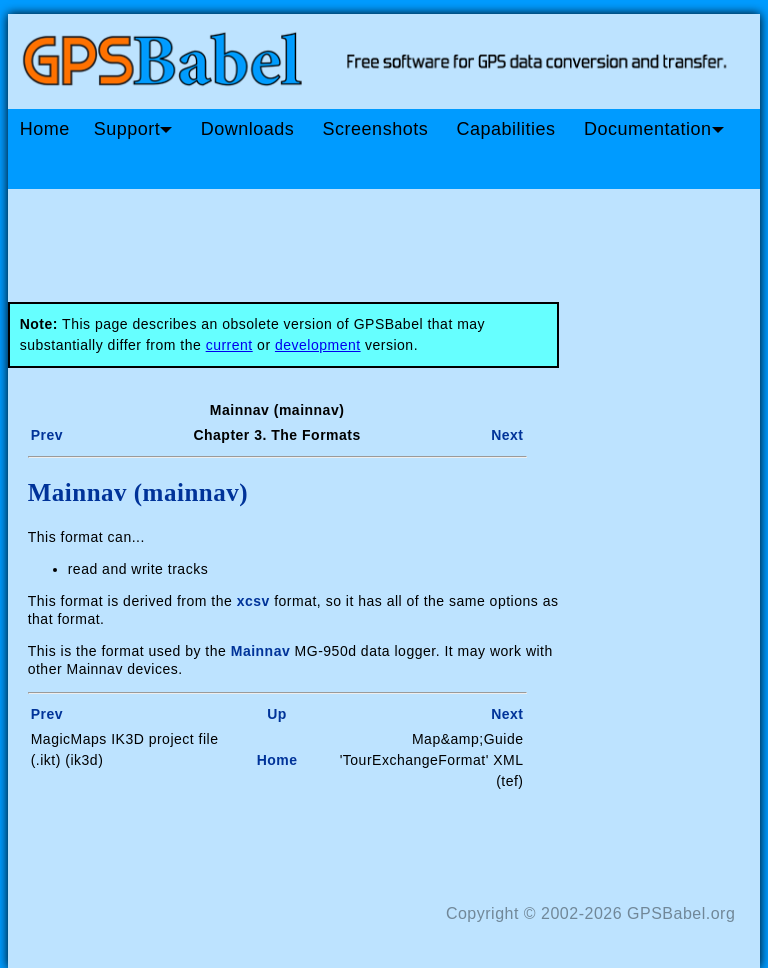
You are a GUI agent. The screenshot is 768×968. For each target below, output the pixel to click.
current (229, 345)
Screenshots (376, 129)
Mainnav (261, 651)
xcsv (253, 601)
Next (507, 435)
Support (133, 129)
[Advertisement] (388, 238)
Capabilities (506, 129)
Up (277, 714)
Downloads (248, 129)
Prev (47, 435)
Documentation (654, 129)
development (318, 345)
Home (45, 129)
